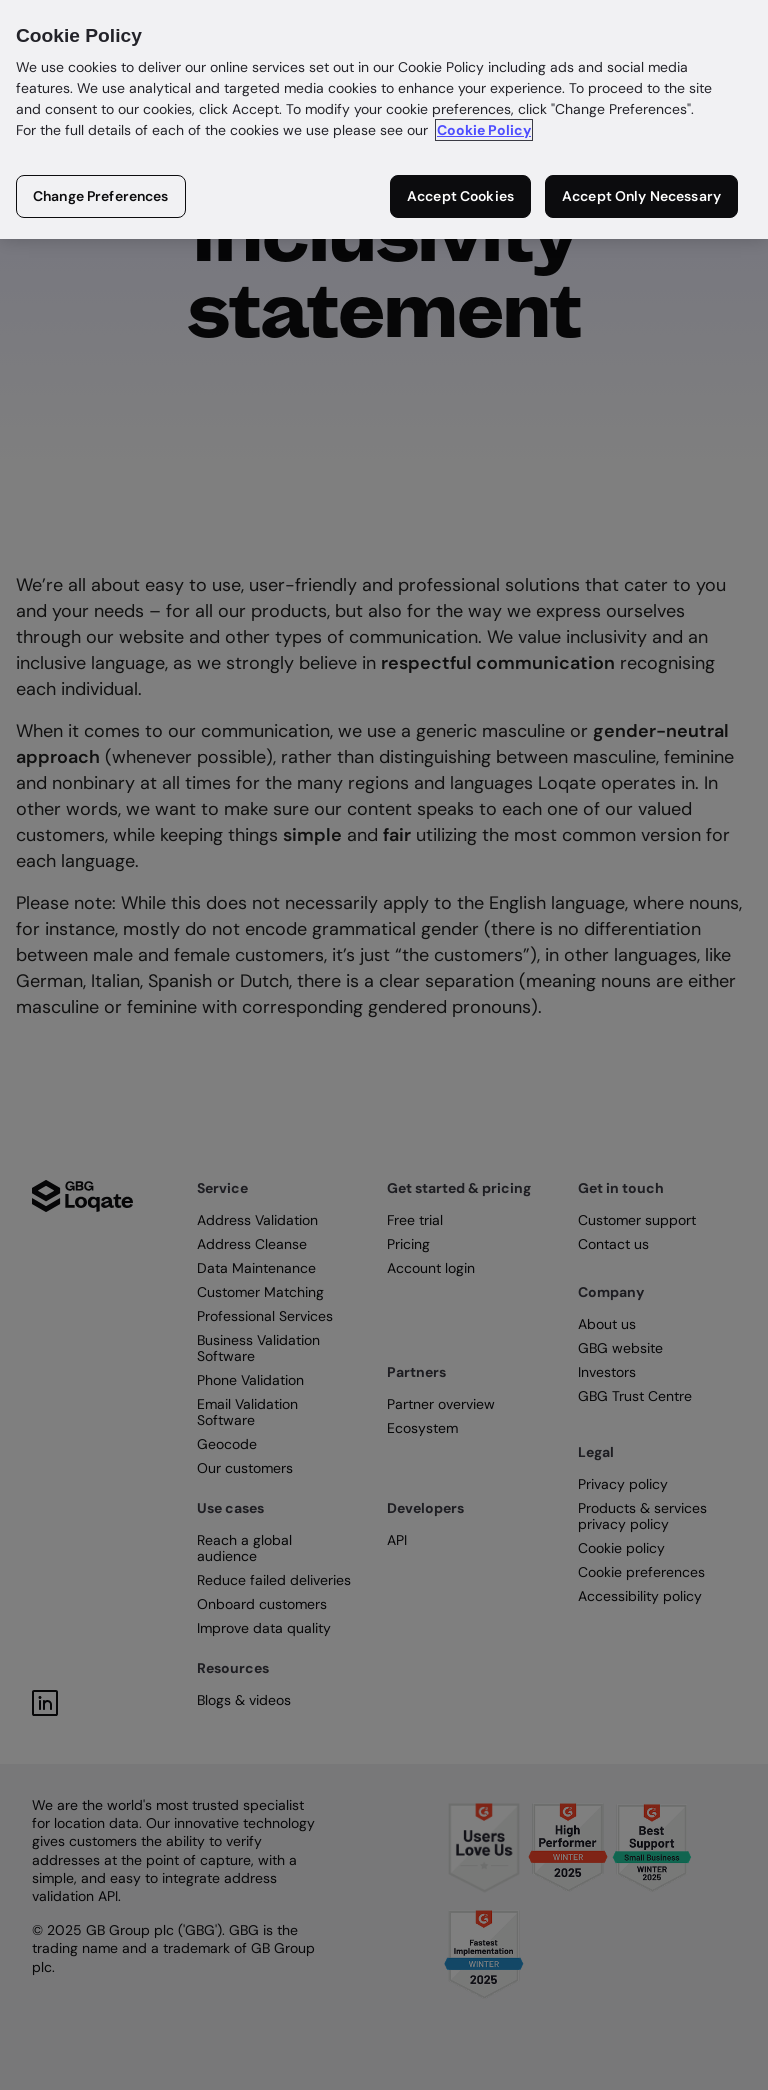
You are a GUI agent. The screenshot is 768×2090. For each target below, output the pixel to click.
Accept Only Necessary (641, 196)
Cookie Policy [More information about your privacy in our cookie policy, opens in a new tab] (484, 130)
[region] (384, 119)
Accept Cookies (460, 196)
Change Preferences (101, 196)
